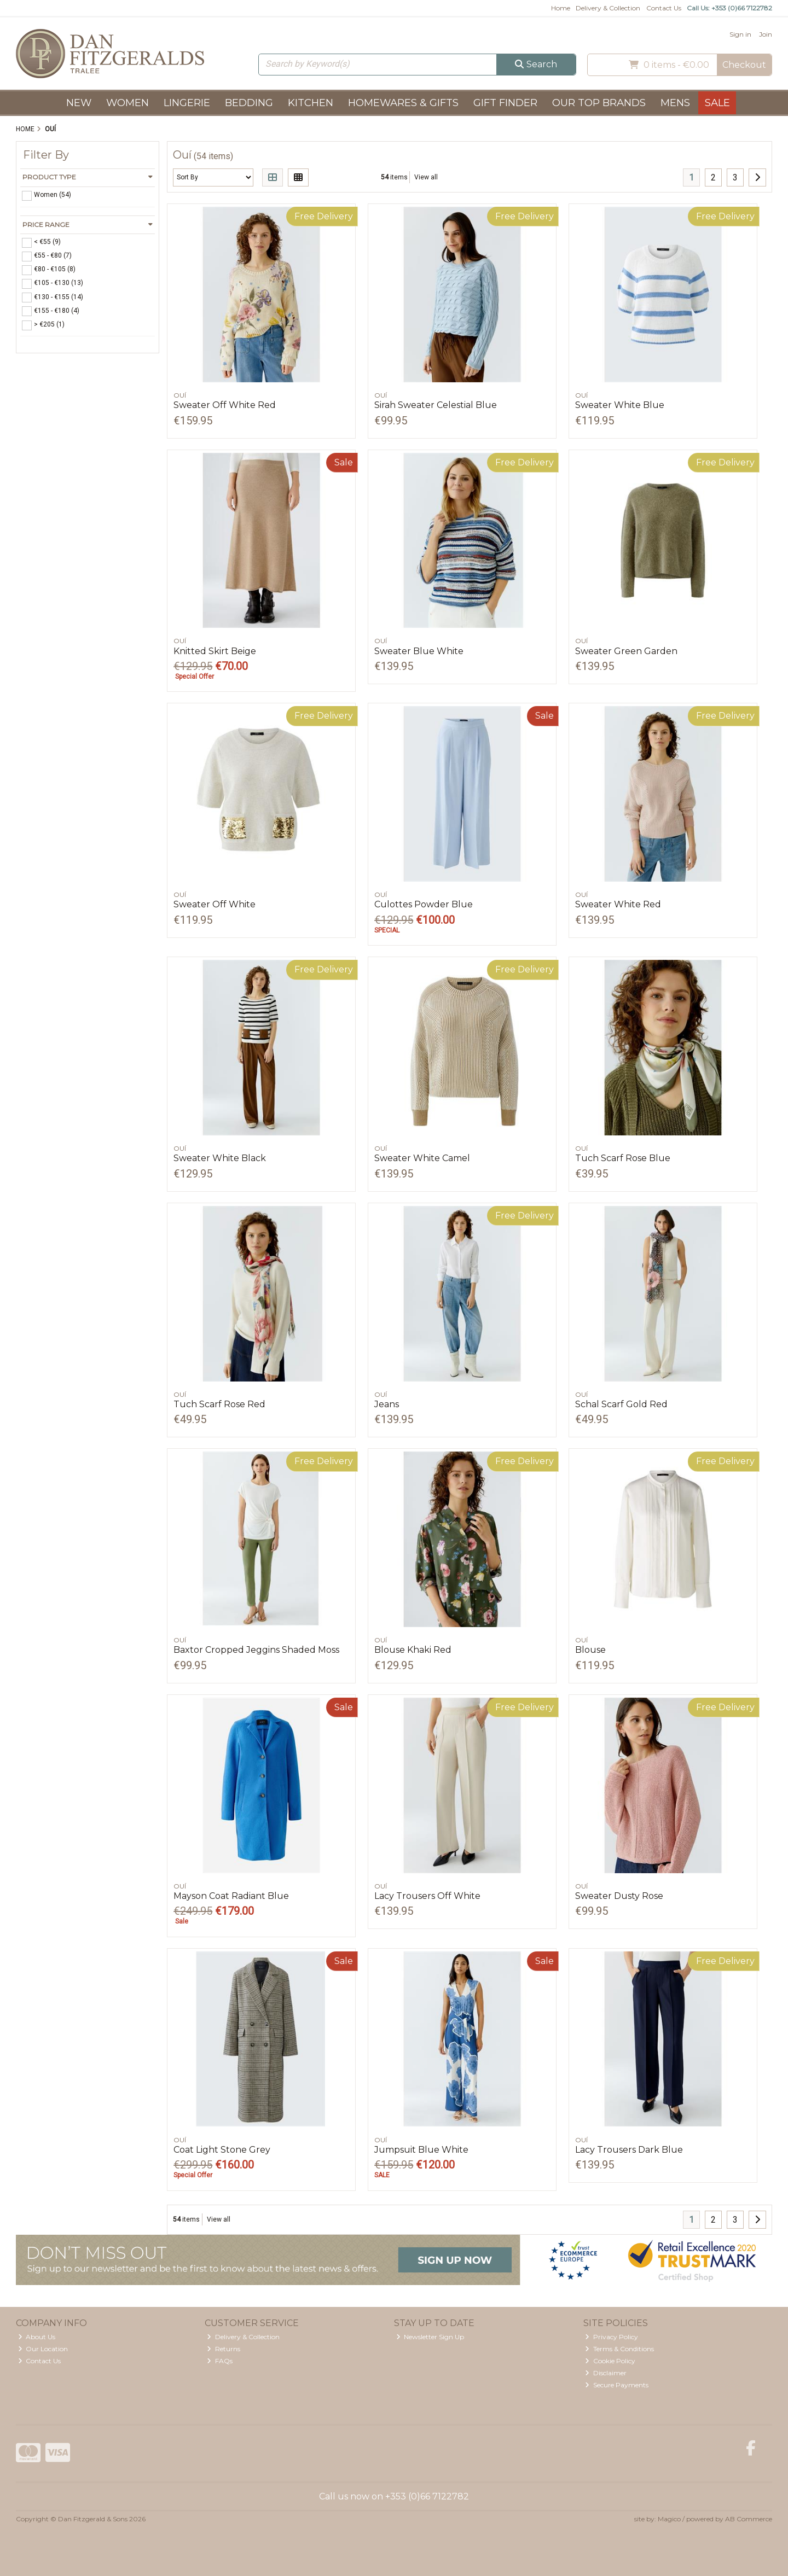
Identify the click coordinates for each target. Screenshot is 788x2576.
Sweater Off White (214, 904)
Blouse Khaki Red (412, 1650)
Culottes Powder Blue (423, 904)
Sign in (740, 34)
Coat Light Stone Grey (221, 2149)
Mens (675, 102)
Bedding (249, 102)
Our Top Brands (599, 102)
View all (426, 177)
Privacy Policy (611, 2337)
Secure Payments (616, 2385)
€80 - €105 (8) (55, 269)
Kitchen (310, 102)
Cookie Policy (610, 2361)
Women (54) (52, 195)
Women (127, 102)
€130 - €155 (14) (58, 296)
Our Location (43, 2349)
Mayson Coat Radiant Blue (231, 1896)
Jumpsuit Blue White (421, 2149)
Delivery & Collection (608, 8)
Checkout (744, 65)
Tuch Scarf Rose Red (219, 1404)
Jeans (386, 1404)
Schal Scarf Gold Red (621, 1404)
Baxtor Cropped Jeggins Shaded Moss (256, 1650)
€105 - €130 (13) (58, 283)
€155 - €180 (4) (56, 310)
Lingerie (187, 102)
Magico (669, 2519)
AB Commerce (748, 2519)
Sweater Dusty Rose (619, 1896)
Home (560, 8)
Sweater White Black (219, 1158)
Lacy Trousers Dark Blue (629, 2149)
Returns (223, 2349)
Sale (717, 102)
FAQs (220, 2361)
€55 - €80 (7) (53, 255)
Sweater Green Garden (626, 651)
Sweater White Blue (619, 405)
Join (765, 34)
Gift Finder (505, 102)
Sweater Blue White (418, 651)
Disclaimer (606, 2373)
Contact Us (663, 8)
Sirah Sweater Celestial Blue (435, 405)
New (78, 102)
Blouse (590, 1650)
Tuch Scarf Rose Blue (622, 1158)
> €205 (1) (49, 324)
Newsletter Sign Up (430, 2337)
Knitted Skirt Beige (214, 651)
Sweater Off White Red (224, 405)
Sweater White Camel (422, 1158)
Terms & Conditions (619, 2349)
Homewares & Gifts (403, 102)
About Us (37, 2337)
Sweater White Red (618, 904)
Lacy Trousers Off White (427, 1896)
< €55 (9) (47, 242)
